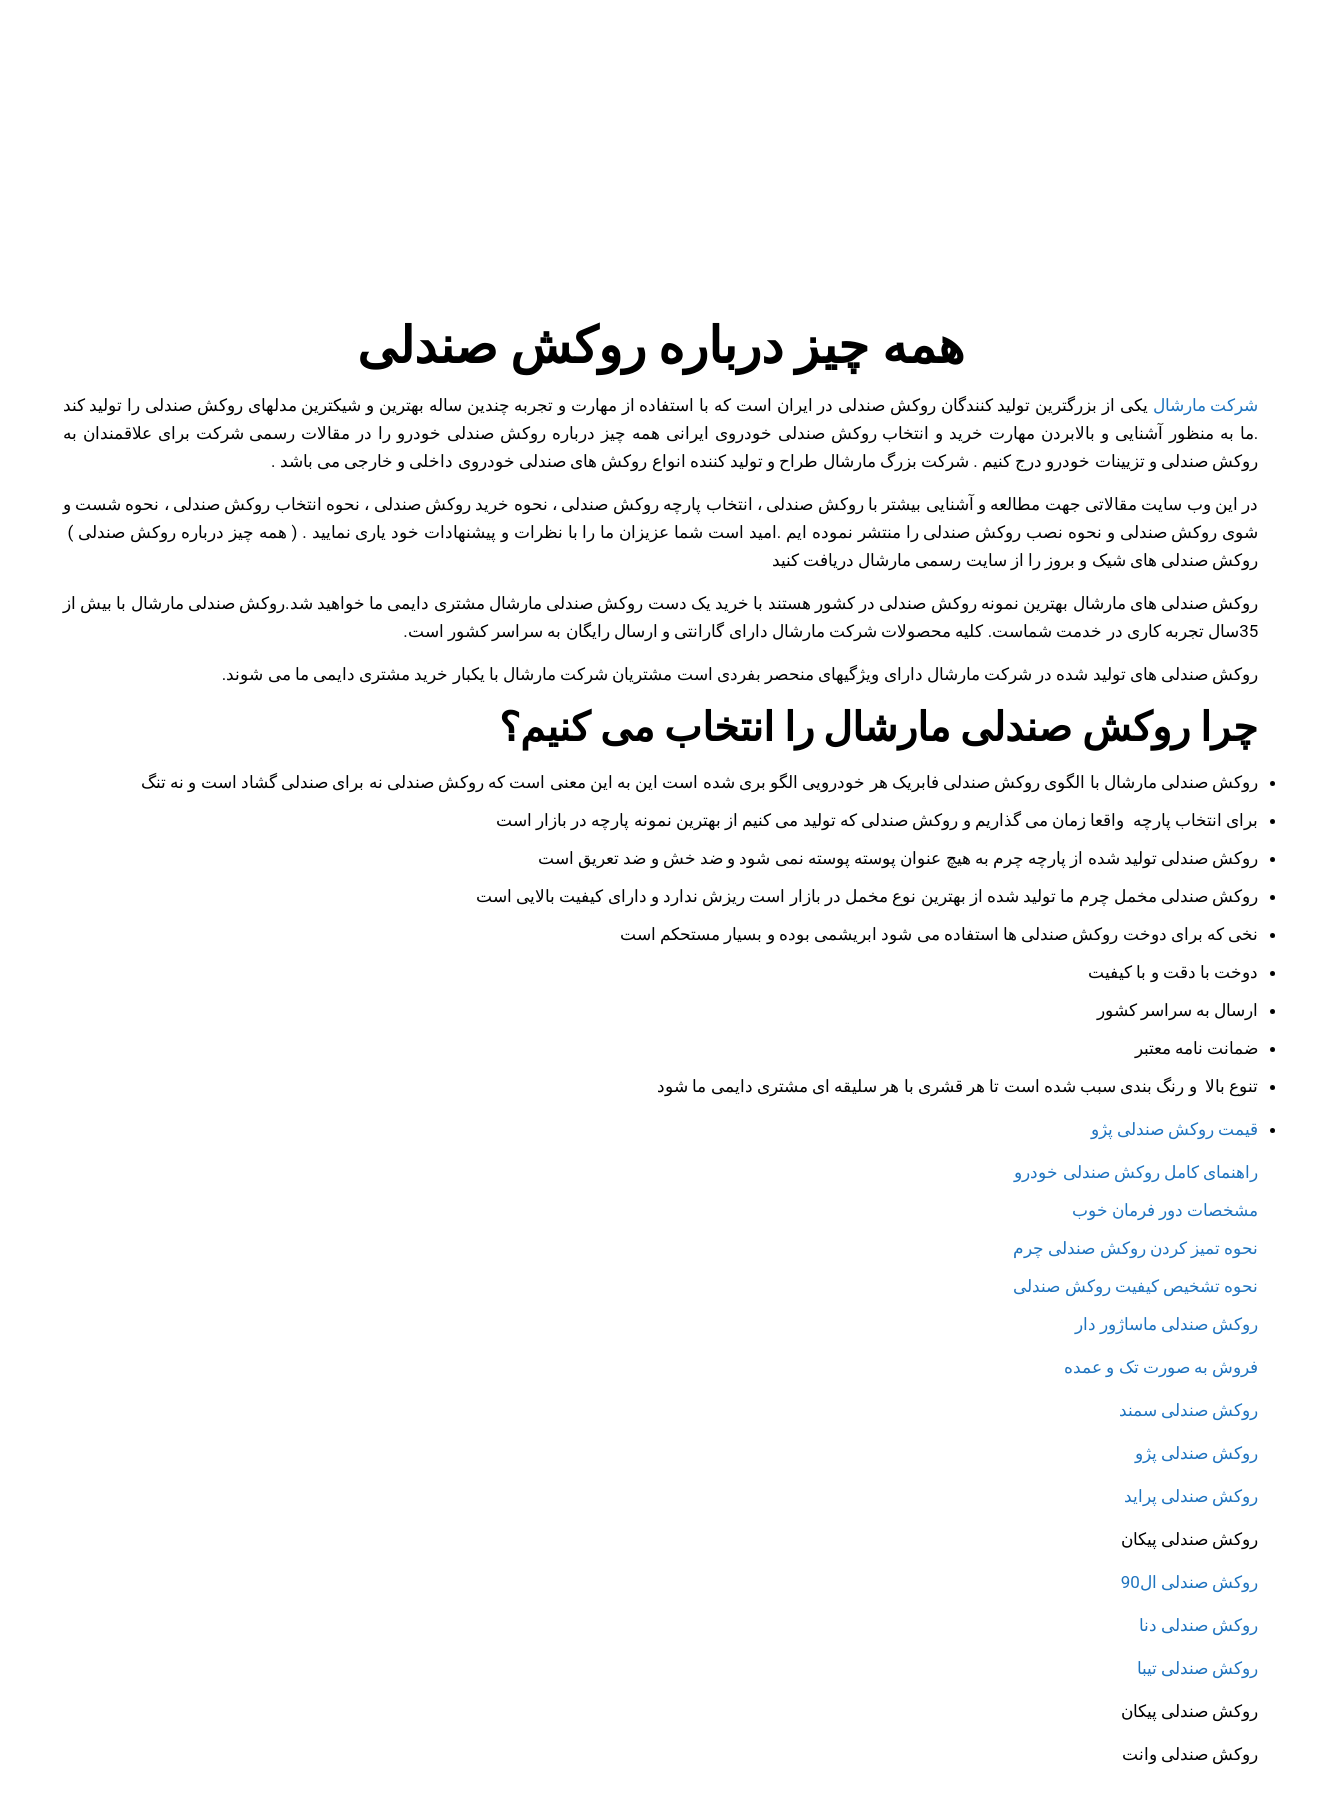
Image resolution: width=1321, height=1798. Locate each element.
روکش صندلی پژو (1196, 1453)
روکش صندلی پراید (1191, 1496)
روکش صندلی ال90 (1190, 1582)
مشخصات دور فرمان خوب (1165, 1210)
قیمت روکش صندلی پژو (1175, 1129)
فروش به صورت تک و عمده (1159, 1367)
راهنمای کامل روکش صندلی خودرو (1136, 1172)
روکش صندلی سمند (1187, 1410)
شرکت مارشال (1206, 405)
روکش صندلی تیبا (1197, 1668)
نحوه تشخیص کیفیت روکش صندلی (1135, 1286)
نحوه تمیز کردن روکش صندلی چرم (1135, 1248)
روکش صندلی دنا (1198, 1625)
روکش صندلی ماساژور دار (1167, 1324)
